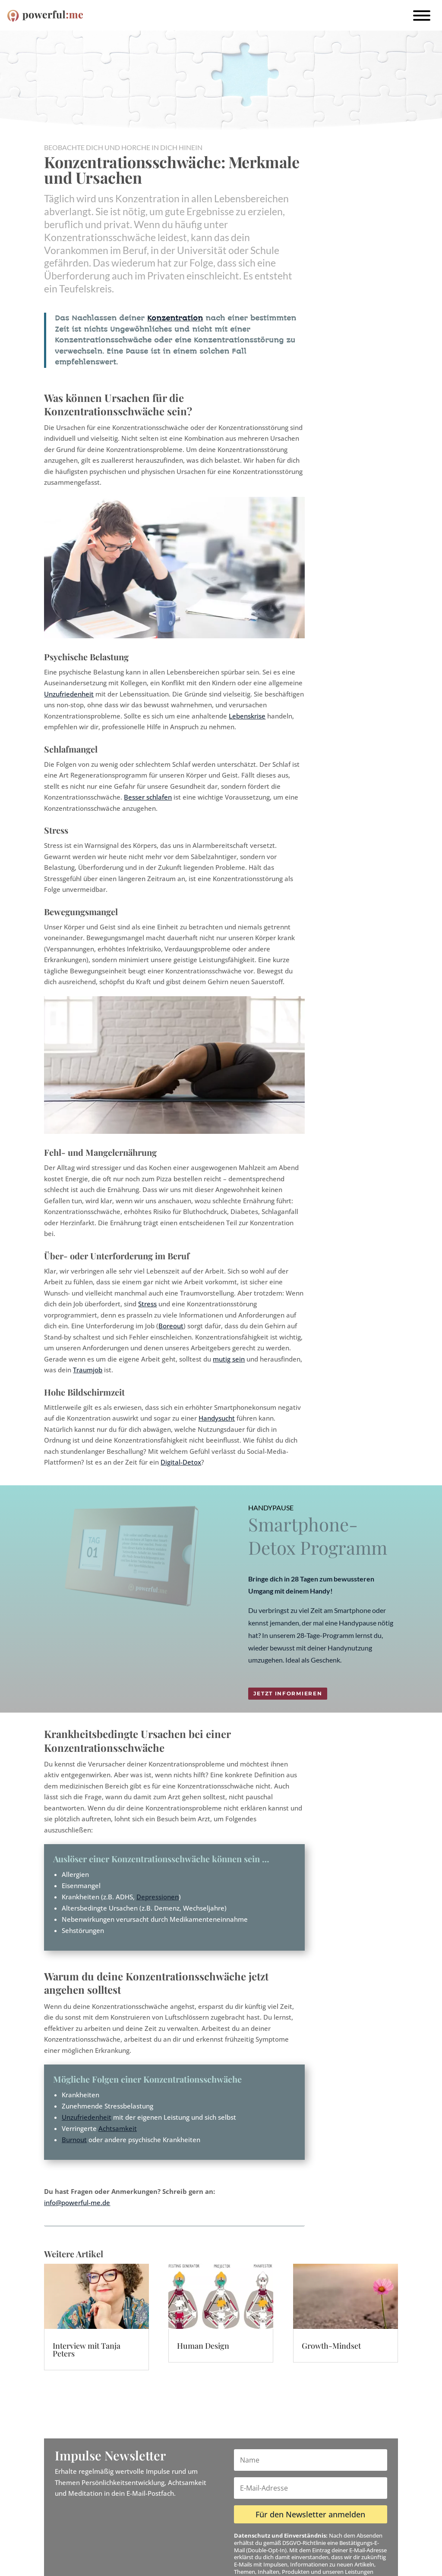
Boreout (170, 1325)
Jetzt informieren (287, 1693)
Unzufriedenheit (69, 694)
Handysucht (217, 1418)
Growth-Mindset (331, 2346)
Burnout (74, 2139)
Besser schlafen (148, 797)
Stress (147, 1303)
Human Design (203, 2346)
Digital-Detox (181, 1462)
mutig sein (229, 1359)
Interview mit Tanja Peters (86, 2350)
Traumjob (87, 1369)
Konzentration (175, 318)
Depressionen (157, 1896)
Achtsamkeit (117, 2128)
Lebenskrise (247, 716)
